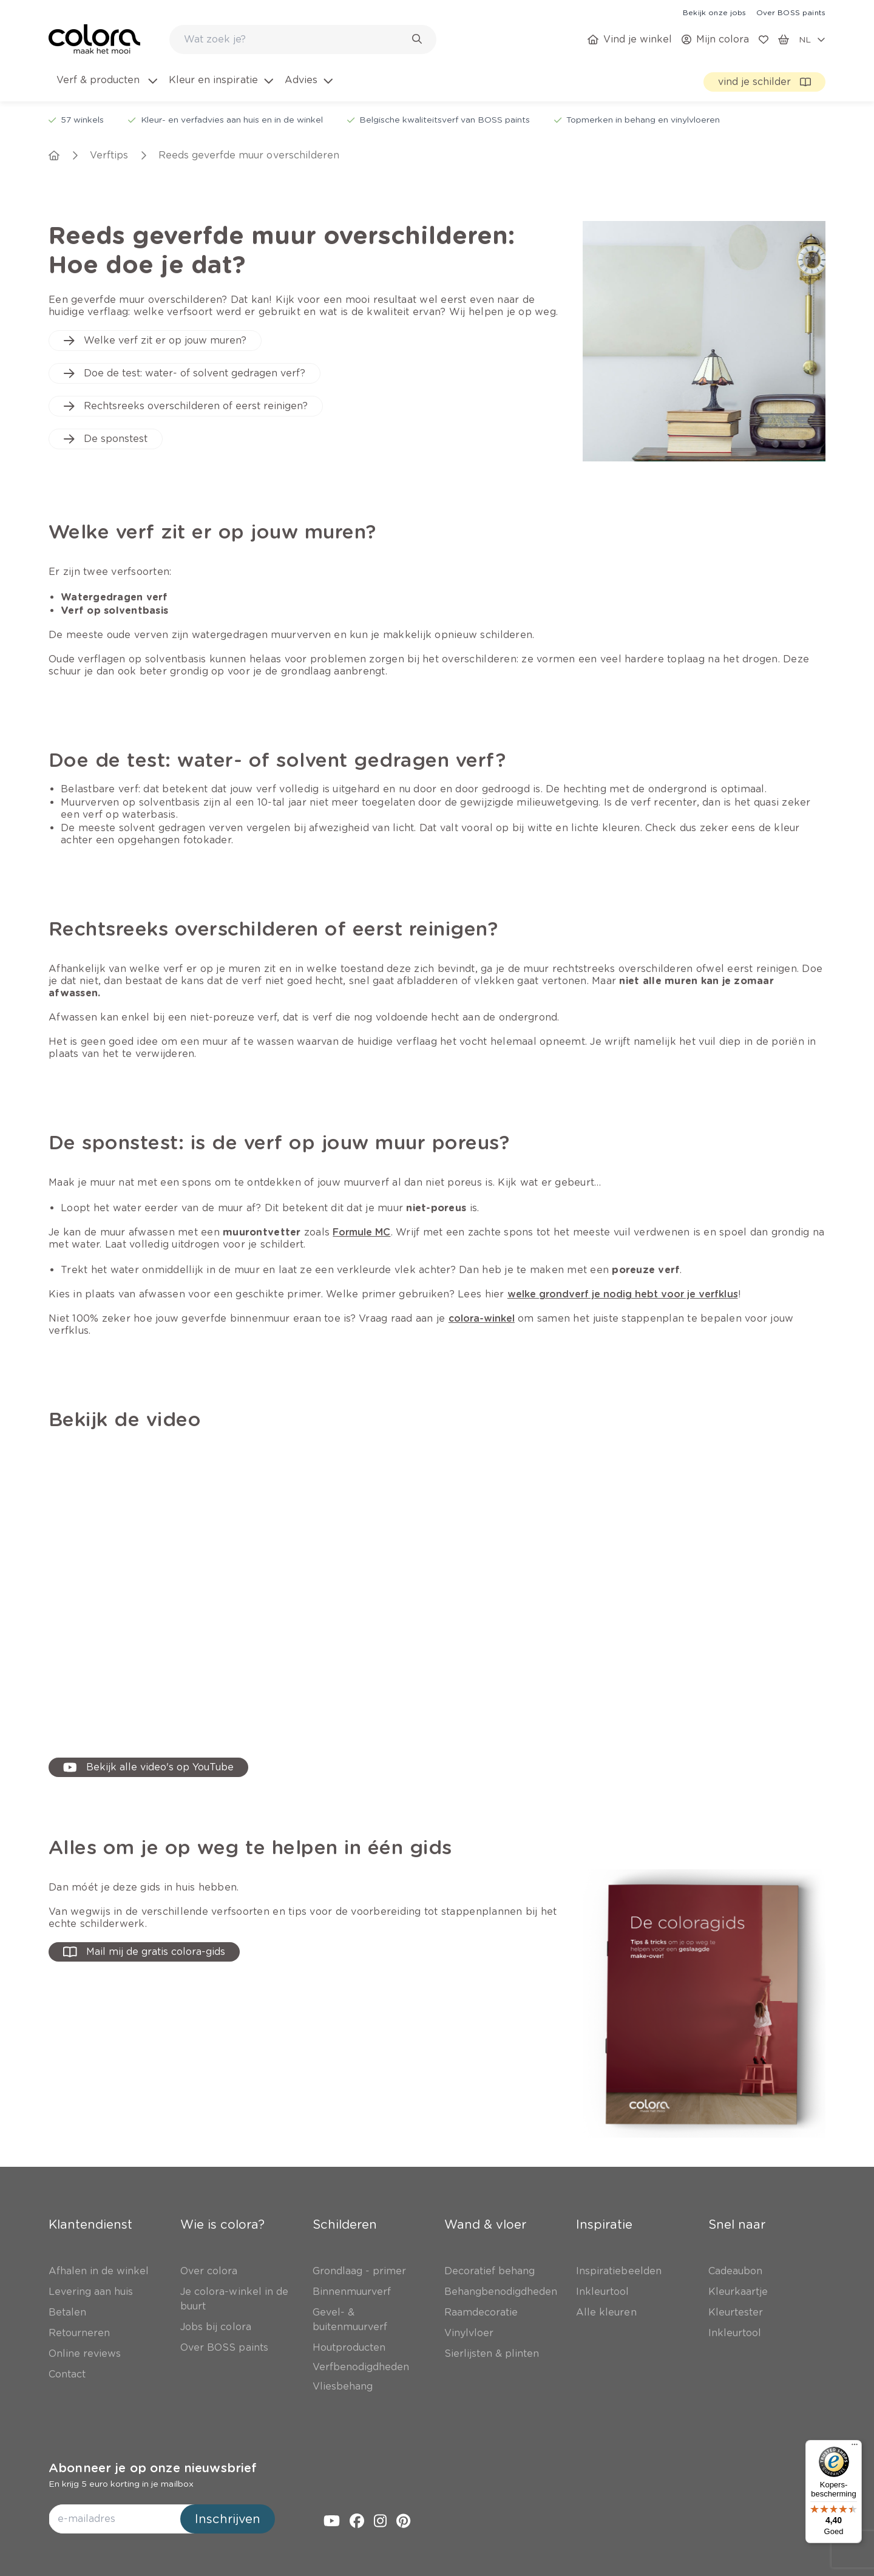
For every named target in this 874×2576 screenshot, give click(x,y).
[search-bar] (295, 39)
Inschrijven (227, 2519)
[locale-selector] (812, 39)
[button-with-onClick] (144, 1952)
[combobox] (302, 39)
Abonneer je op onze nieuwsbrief (153, 2468)
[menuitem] (105, 87)
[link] (714, 12)
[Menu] (854, 2447)
